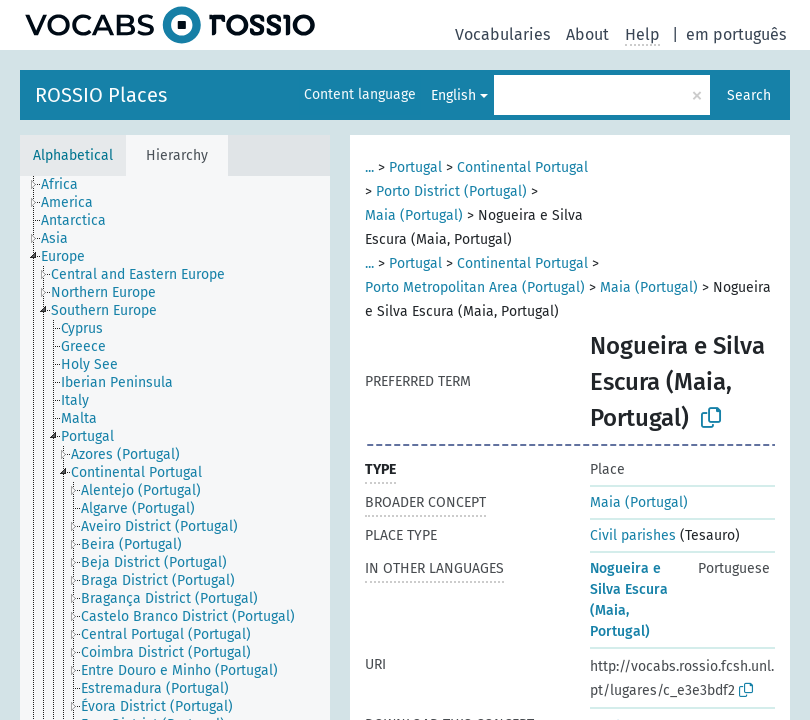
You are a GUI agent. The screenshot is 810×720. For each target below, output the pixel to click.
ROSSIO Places (101, 95)
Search (749, 95)
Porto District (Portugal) (451, 191)
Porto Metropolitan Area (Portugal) (475, 287)
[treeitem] (68, 185)
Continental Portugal (522, 167)
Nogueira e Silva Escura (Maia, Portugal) (629, 600)
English (453, 95)
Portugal (415, 167)
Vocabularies (502, 34)
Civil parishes (633, 535)
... (369, 167)
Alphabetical (73, 155)
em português (736, 34)
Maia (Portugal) (414, 215)
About (587, 34)
